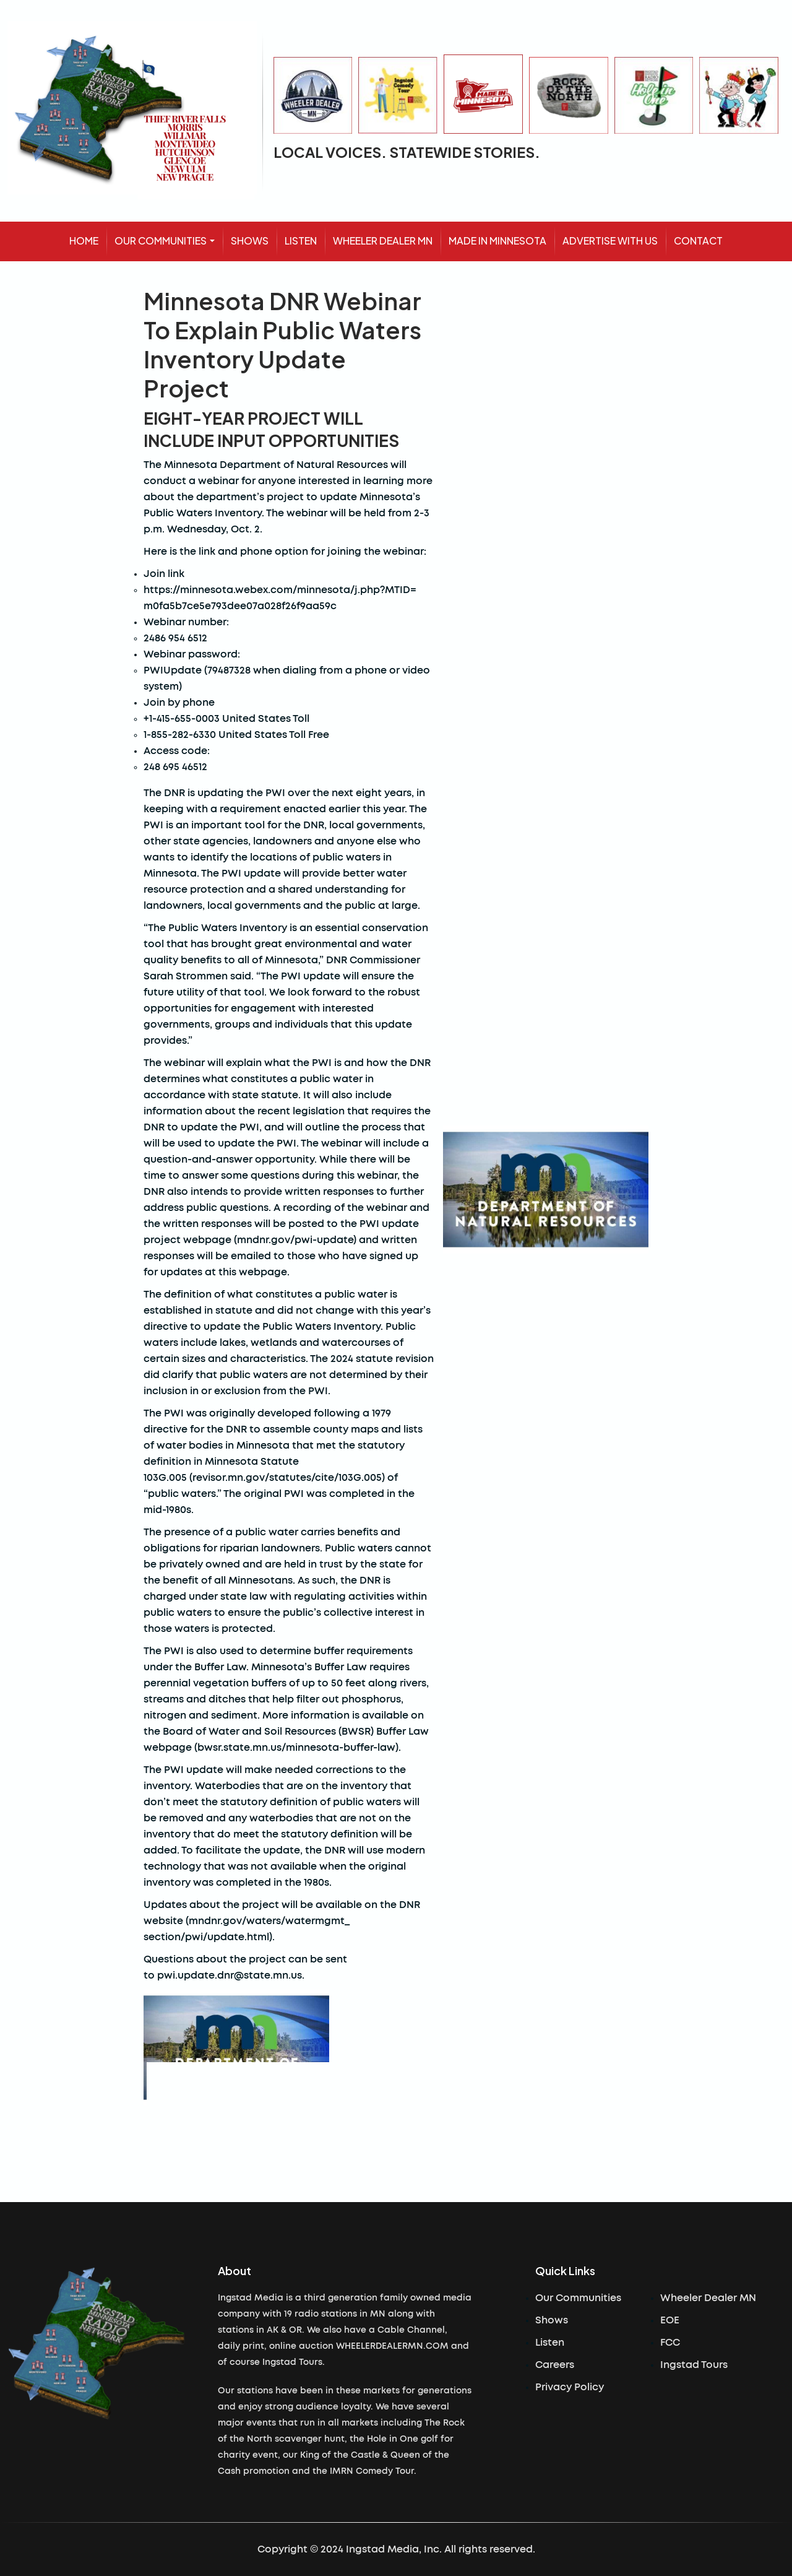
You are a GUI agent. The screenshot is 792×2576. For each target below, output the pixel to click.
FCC (670, 2343)
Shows (551, 2320)
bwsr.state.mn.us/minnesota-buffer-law (296, 1748)
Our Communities (578, 2298)
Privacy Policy (569, 2387)
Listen (549, 2343)
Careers (554, 2365)
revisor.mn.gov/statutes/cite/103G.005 (287, 1478)
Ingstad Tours (694, 2365)
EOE (669, 2320)
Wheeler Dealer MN (708, 2298)
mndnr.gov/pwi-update (295, 1240)
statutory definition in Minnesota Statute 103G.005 (274, 1462)
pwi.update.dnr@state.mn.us (229, 1975)
